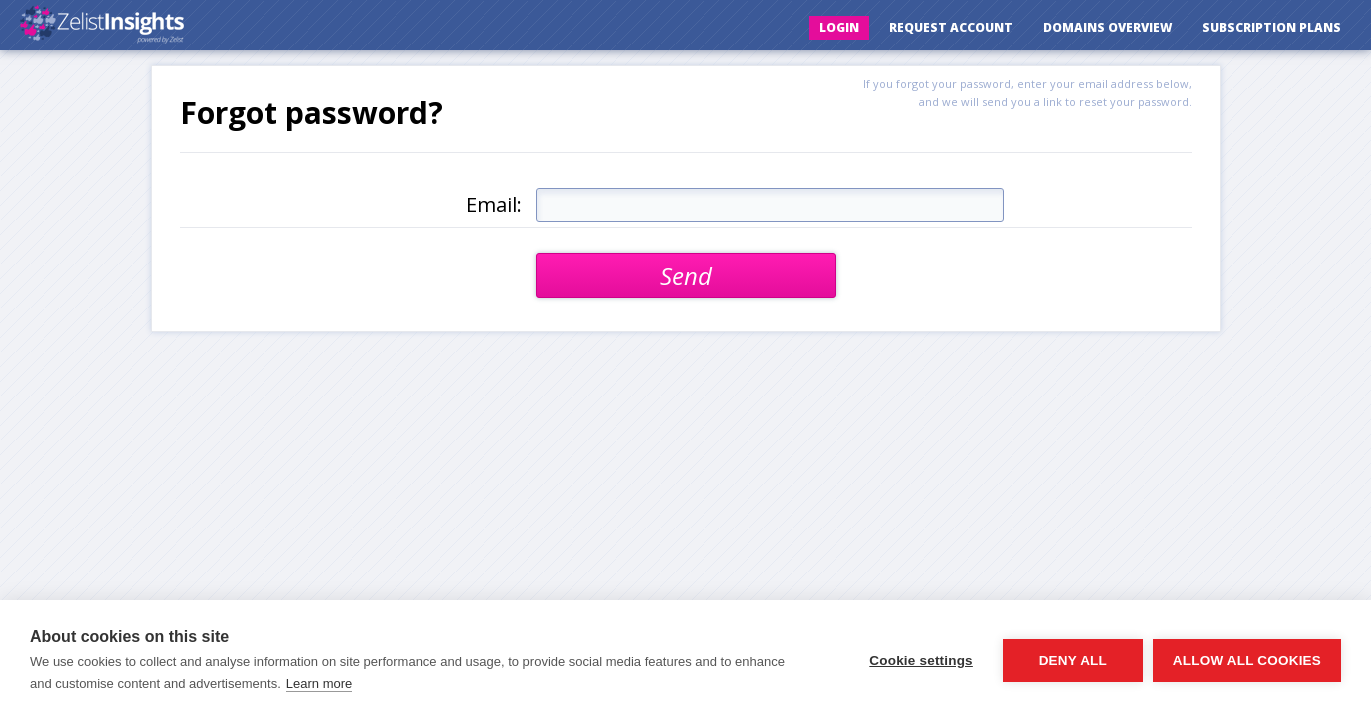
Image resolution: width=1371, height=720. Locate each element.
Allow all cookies (1247, 660)
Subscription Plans (1271, 27)
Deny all (1073, 660)
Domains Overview (1107, 27)
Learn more (319, 683)
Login (839, 27)
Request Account (951, 27)
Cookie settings (921, 660)
